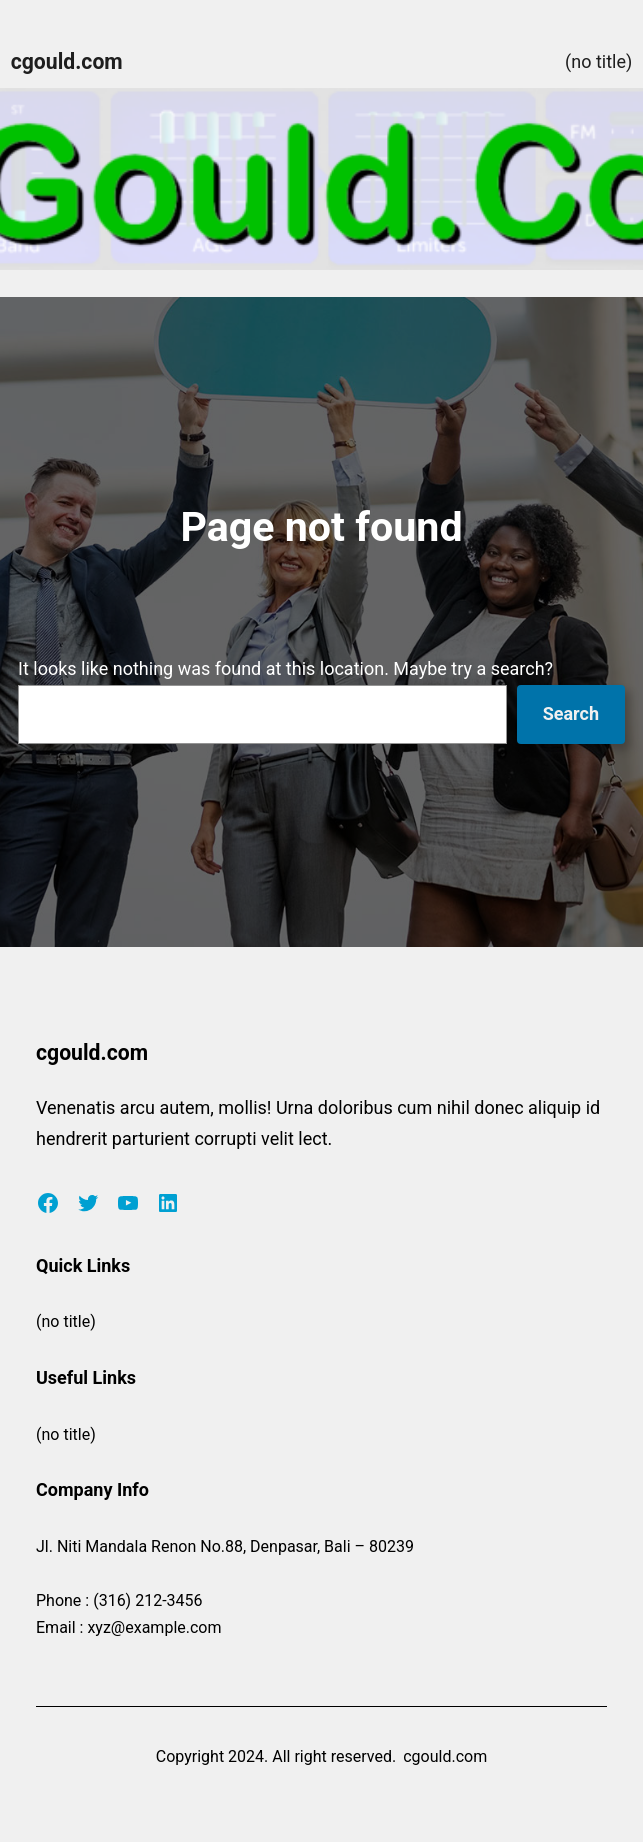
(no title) (598, 61)
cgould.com (67, 61)
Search (571, 713)
